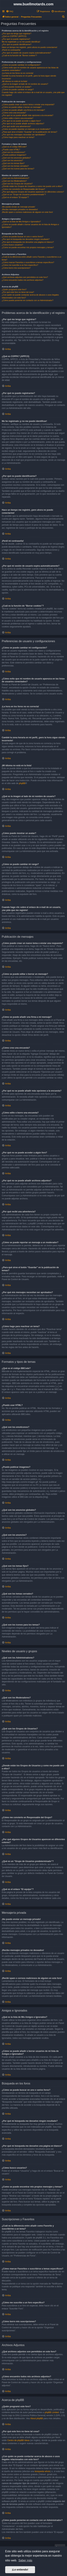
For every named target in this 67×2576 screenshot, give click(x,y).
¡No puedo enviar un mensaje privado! (18, 207)
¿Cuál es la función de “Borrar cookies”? (19, 55)
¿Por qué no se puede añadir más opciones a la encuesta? (27, 115)
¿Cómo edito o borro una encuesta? (17, 118)
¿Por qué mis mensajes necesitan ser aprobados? (24, 134)
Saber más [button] (25, 2560)
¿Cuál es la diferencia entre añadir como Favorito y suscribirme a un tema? (31, 258)
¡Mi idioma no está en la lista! (14, 81)
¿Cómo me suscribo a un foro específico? (20, 265)
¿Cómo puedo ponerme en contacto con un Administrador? (27, 300)
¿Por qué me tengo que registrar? (16, 33)
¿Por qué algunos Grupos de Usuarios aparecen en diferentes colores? (33, 192)
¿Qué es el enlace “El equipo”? (15, 197)
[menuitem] (9, 11)
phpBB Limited (52, 2412)
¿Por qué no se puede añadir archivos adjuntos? (23, 123)
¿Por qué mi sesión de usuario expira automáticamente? (26, 53)
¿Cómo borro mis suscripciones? (16, 268)
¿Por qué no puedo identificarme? (16, 44)
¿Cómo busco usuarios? (12, 245)
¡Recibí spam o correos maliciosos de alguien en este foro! (27, 212)
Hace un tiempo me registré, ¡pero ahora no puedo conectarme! (29, 47)
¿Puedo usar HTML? (11, 149)
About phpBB (36, 2418)
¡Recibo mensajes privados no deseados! (20, 209)
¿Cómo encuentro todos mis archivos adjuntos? (22, 280)
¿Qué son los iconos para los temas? (18, 169)
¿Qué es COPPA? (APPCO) (14, 36)
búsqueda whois (42, 2471)
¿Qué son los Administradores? (15, 178)
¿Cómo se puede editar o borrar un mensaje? (22, 107)
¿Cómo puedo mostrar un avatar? (16, 87)
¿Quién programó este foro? (14, 289)
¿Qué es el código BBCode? (14, 147)
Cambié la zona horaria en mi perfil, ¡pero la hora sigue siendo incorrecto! (29, 77)
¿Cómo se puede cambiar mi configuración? (21, 65)
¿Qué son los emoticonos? (13, 152)
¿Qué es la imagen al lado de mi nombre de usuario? (25, 84)
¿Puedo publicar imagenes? (14, 155)
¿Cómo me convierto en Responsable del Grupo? (23, 189)
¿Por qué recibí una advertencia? (16, 126)
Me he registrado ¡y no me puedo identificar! (21, 42)
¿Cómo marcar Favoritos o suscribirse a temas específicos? (28, 262)
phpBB (22, 783)
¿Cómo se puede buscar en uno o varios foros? (22, 236)
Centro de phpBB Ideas (18, 2440)
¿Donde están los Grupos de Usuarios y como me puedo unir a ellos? (32, 186)
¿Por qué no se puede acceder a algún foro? (21, 121)
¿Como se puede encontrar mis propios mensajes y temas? (28, 247)
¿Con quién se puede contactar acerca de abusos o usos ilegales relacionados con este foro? (30, 296)
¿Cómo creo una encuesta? (14, 113)
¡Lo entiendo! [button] (20, 2569)
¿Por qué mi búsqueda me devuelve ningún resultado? (25, 239)
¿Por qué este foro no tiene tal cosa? (18, 292)
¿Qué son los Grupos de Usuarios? (17, 184)
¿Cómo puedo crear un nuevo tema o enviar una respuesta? (28, 104)
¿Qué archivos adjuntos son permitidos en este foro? (25, 277)
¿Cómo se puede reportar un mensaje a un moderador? (26, 129)
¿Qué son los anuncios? (12, 160)
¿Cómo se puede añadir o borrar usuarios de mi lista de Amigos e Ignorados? (30, 225)
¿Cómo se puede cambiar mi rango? (18, 89)
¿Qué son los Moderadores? (14, 181)
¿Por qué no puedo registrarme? (16, 39)
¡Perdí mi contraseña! (11, 50)
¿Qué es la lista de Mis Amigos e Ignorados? (21, 221)
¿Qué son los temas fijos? (13, 163)
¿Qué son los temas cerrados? (15, 166)
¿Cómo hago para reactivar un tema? (18, 137)
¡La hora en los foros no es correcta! (17, 73)
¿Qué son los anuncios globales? (16, 158)
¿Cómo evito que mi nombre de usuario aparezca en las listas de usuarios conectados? (30, 68)
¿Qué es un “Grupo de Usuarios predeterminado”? (24, 194)
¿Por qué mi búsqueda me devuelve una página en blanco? (28, 242)
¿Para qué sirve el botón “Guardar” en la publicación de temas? (29, 132)
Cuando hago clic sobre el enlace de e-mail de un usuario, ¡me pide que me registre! (33, 93)
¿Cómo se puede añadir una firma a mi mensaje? (23, 110)
